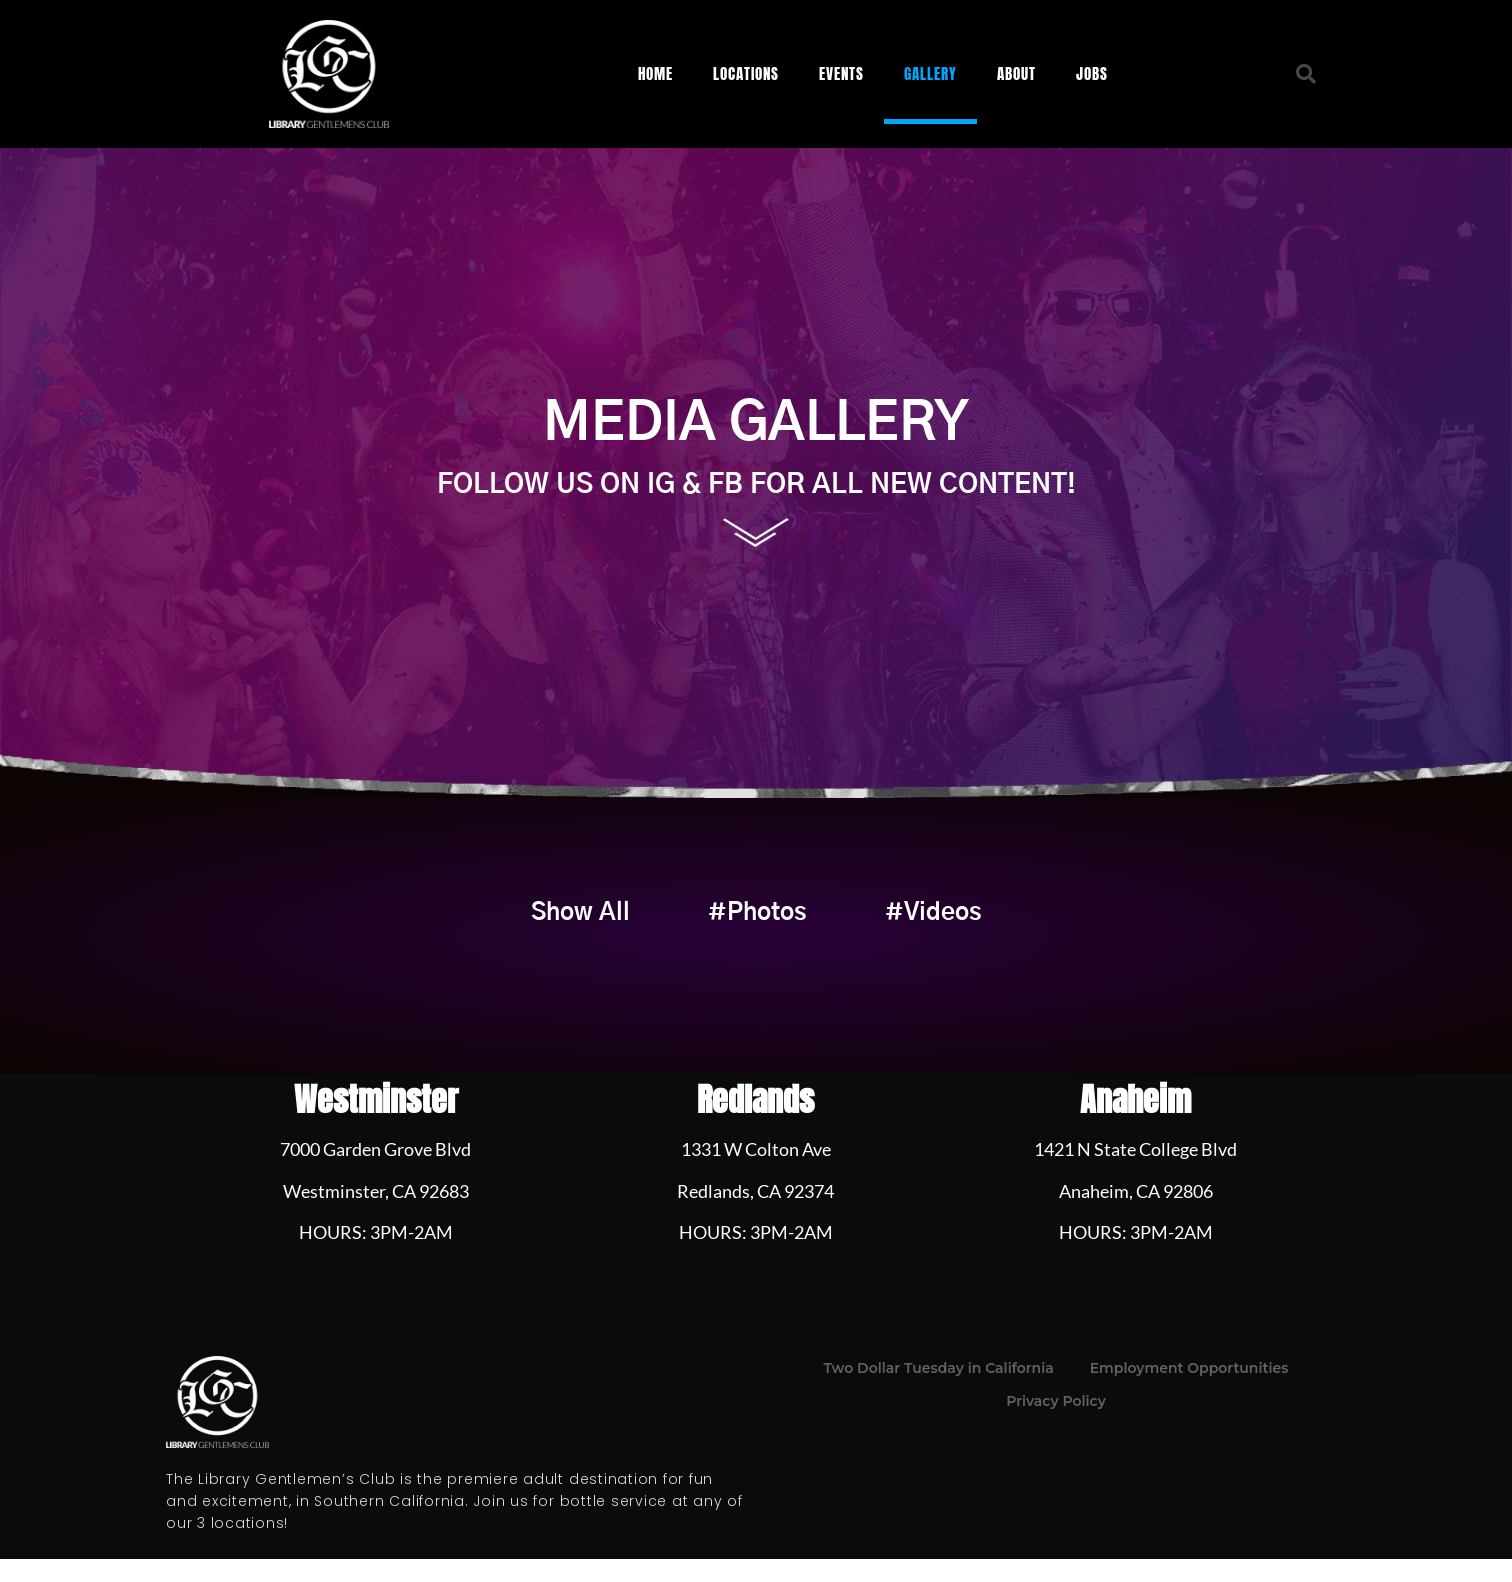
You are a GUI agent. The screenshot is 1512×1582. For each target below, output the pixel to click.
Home (655, 73)
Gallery (930, 73)
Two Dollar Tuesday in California (939, 1391)
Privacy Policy (1056, 1424)
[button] (1306, 74)
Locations (746, 73)
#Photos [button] (758, 925)
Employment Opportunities (1189, 1391)
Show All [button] (514, 925)
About (1016, 73)
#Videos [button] (999, 925)
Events (841, 73)
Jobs (1092, 73)
